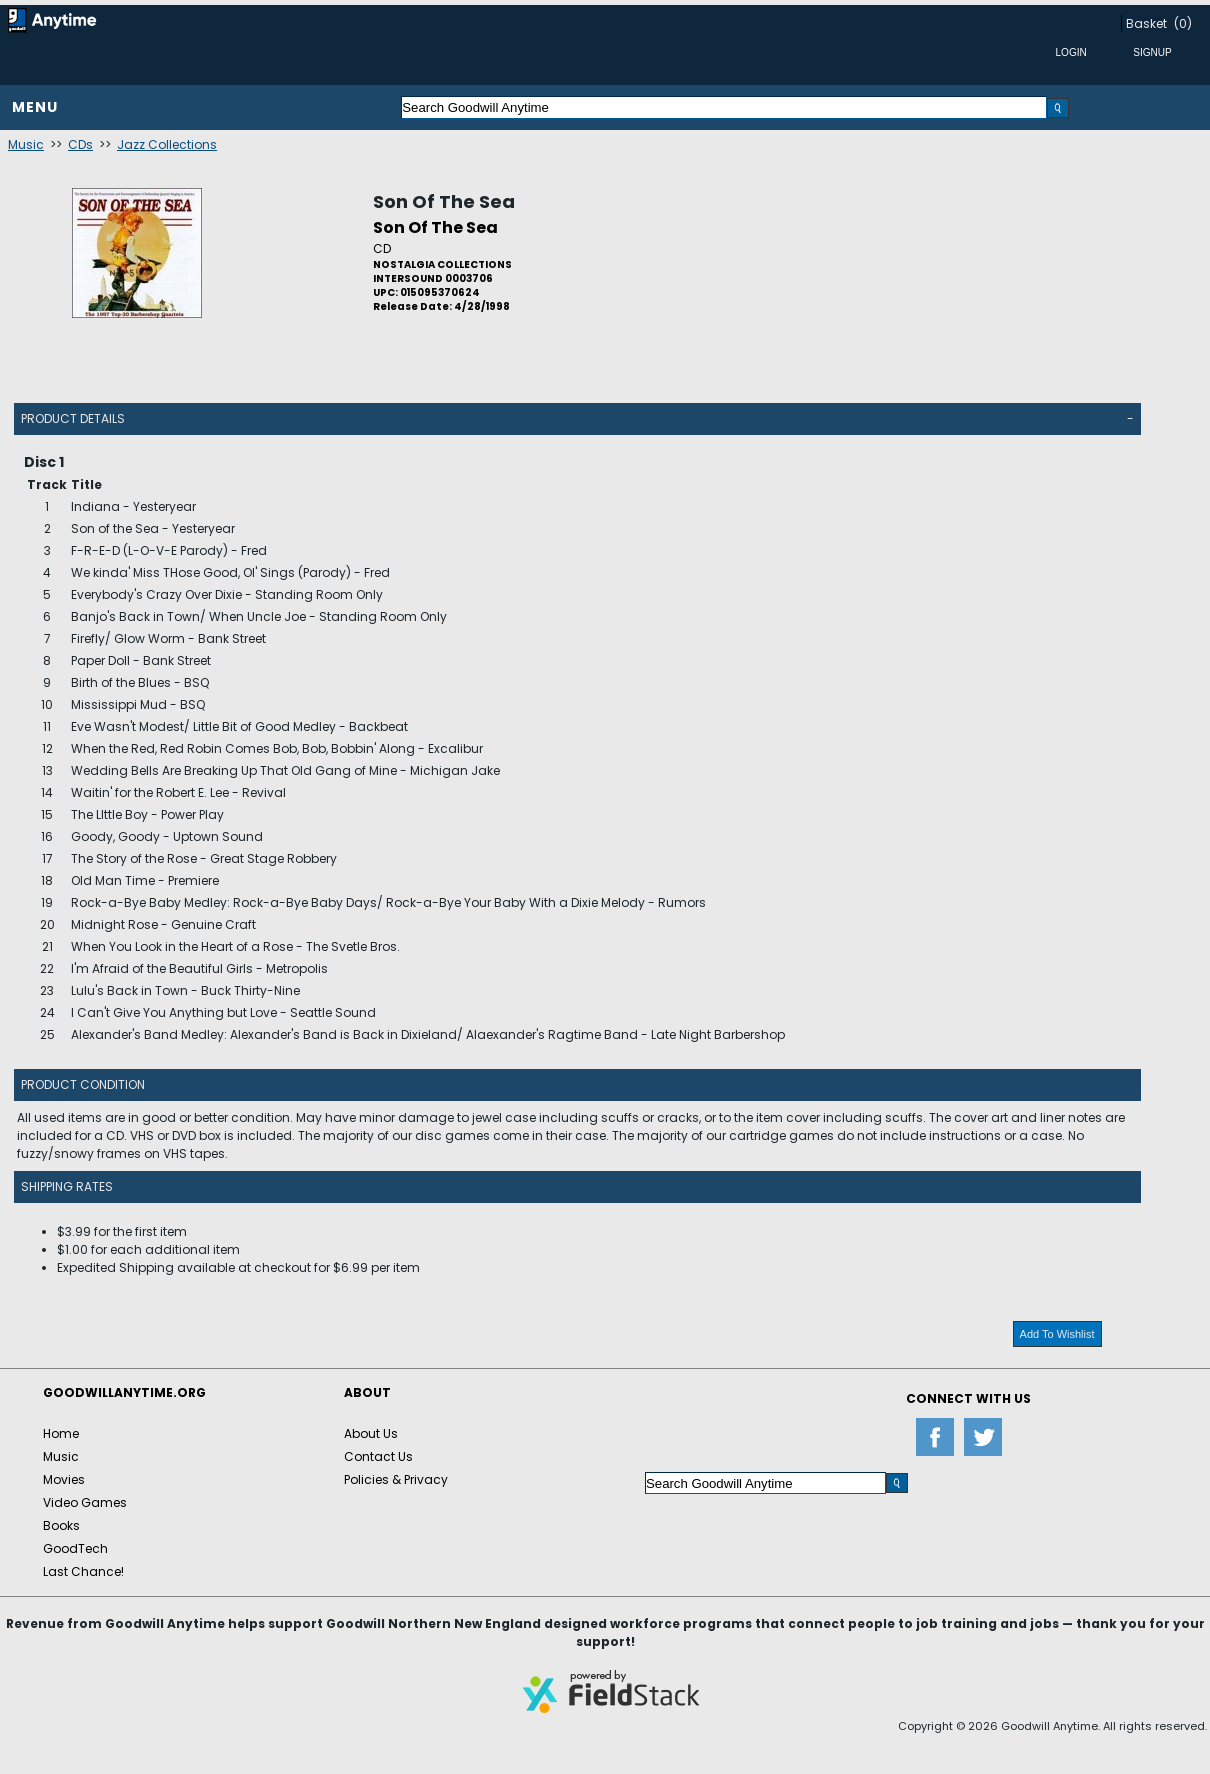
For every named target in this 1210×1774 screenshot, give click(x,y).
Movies (64, 1479)
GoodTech (75, 1548)
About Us (371, 1433)
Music (26, 144)
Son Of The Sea (444, 201)
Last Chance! (83, 1571)
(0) (1183, 23)
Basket (1146, 23)
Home (61, 1433)
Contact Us (378, 1456)
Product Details (73, 418)
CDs (80, 144)
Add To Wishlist (1057, 1334)
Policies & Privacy (396, 1479)
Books (61, 1525)
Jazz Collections (167, 144)
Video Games (85, 1502)
